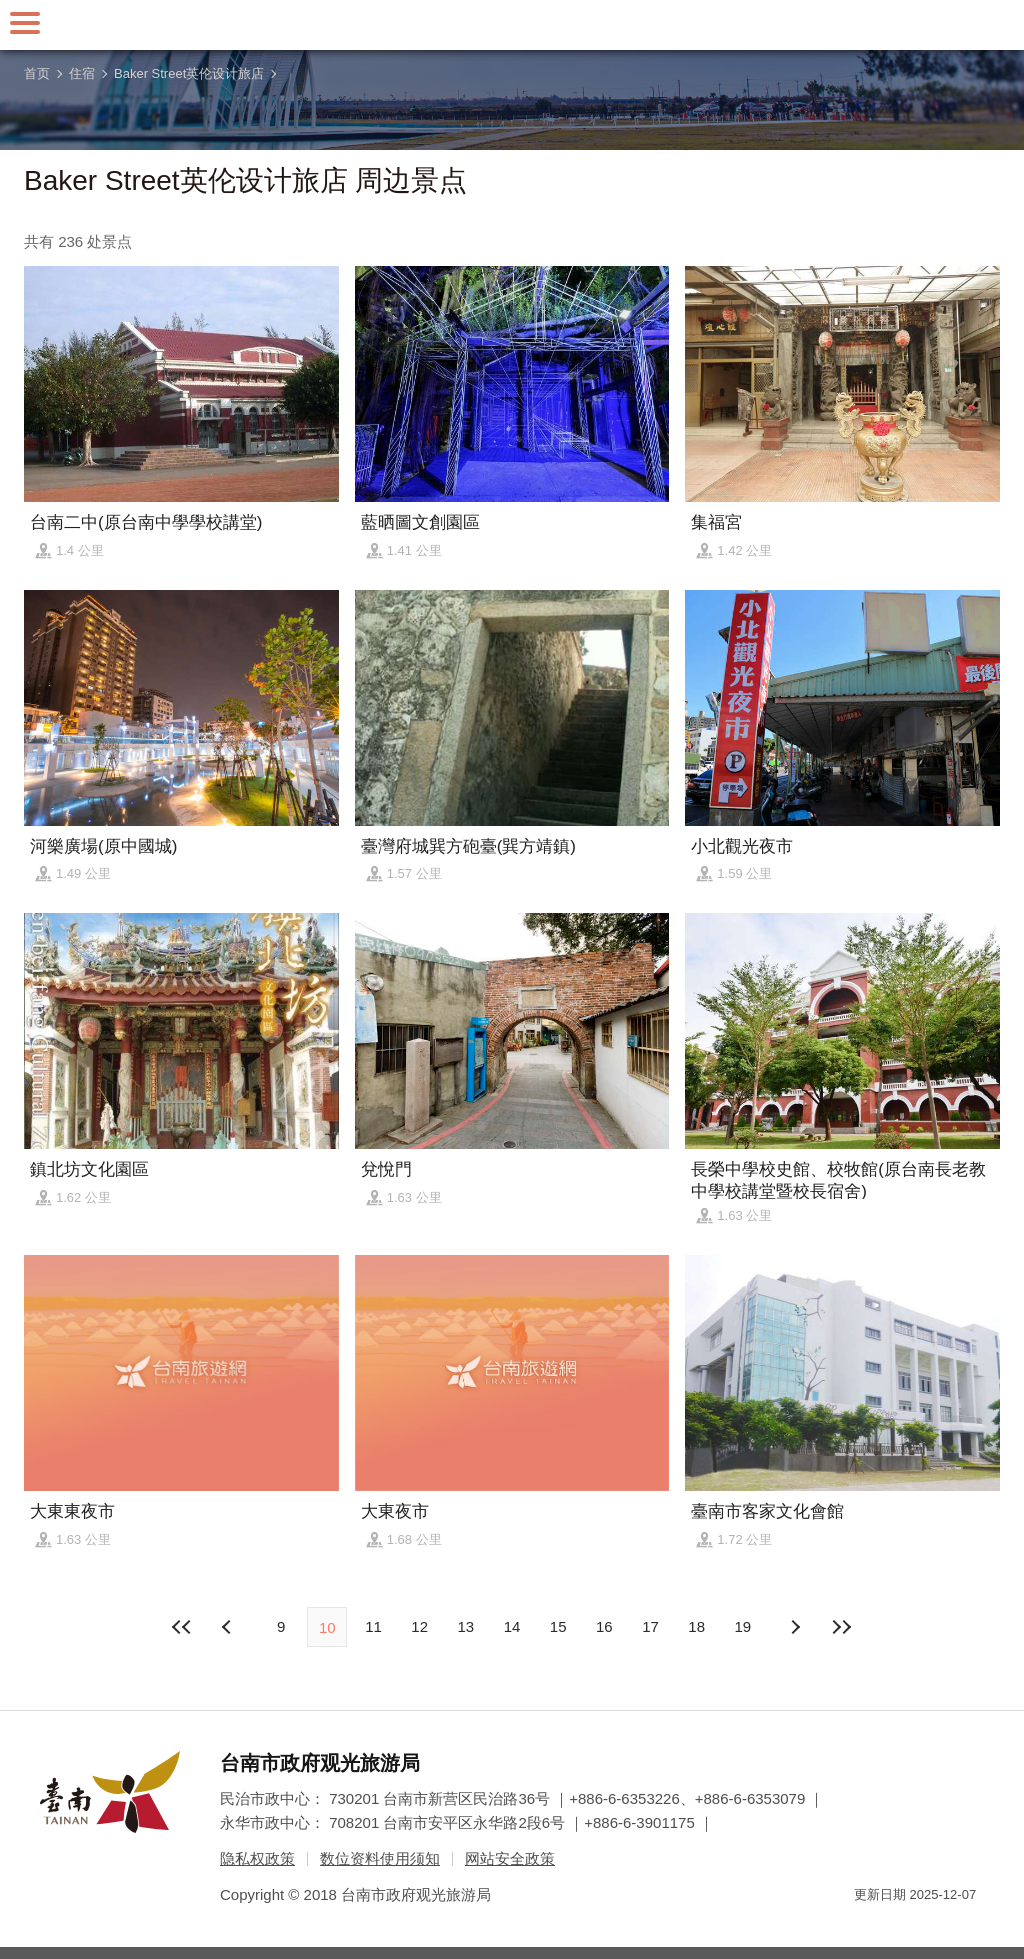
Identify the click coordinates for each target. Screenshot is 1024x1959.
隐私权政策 (257, 1858)
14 (512, 1626)
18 (696, 1626)
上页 (795, 1627)
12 (419, 1626)
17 (650, 1626)
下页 (229, 1627)
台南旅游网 (512, 25)
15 (558, 1626)
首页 (37, 73)
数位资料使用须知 (380, 1858)
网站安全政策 (510, 1858)
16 (604, 1626)
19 (743, 1626)
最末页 (841, 1627)
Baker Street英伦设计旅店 (189, 73)
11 (373, 1626)
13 (465, 1626)
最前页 (183, 1627)
